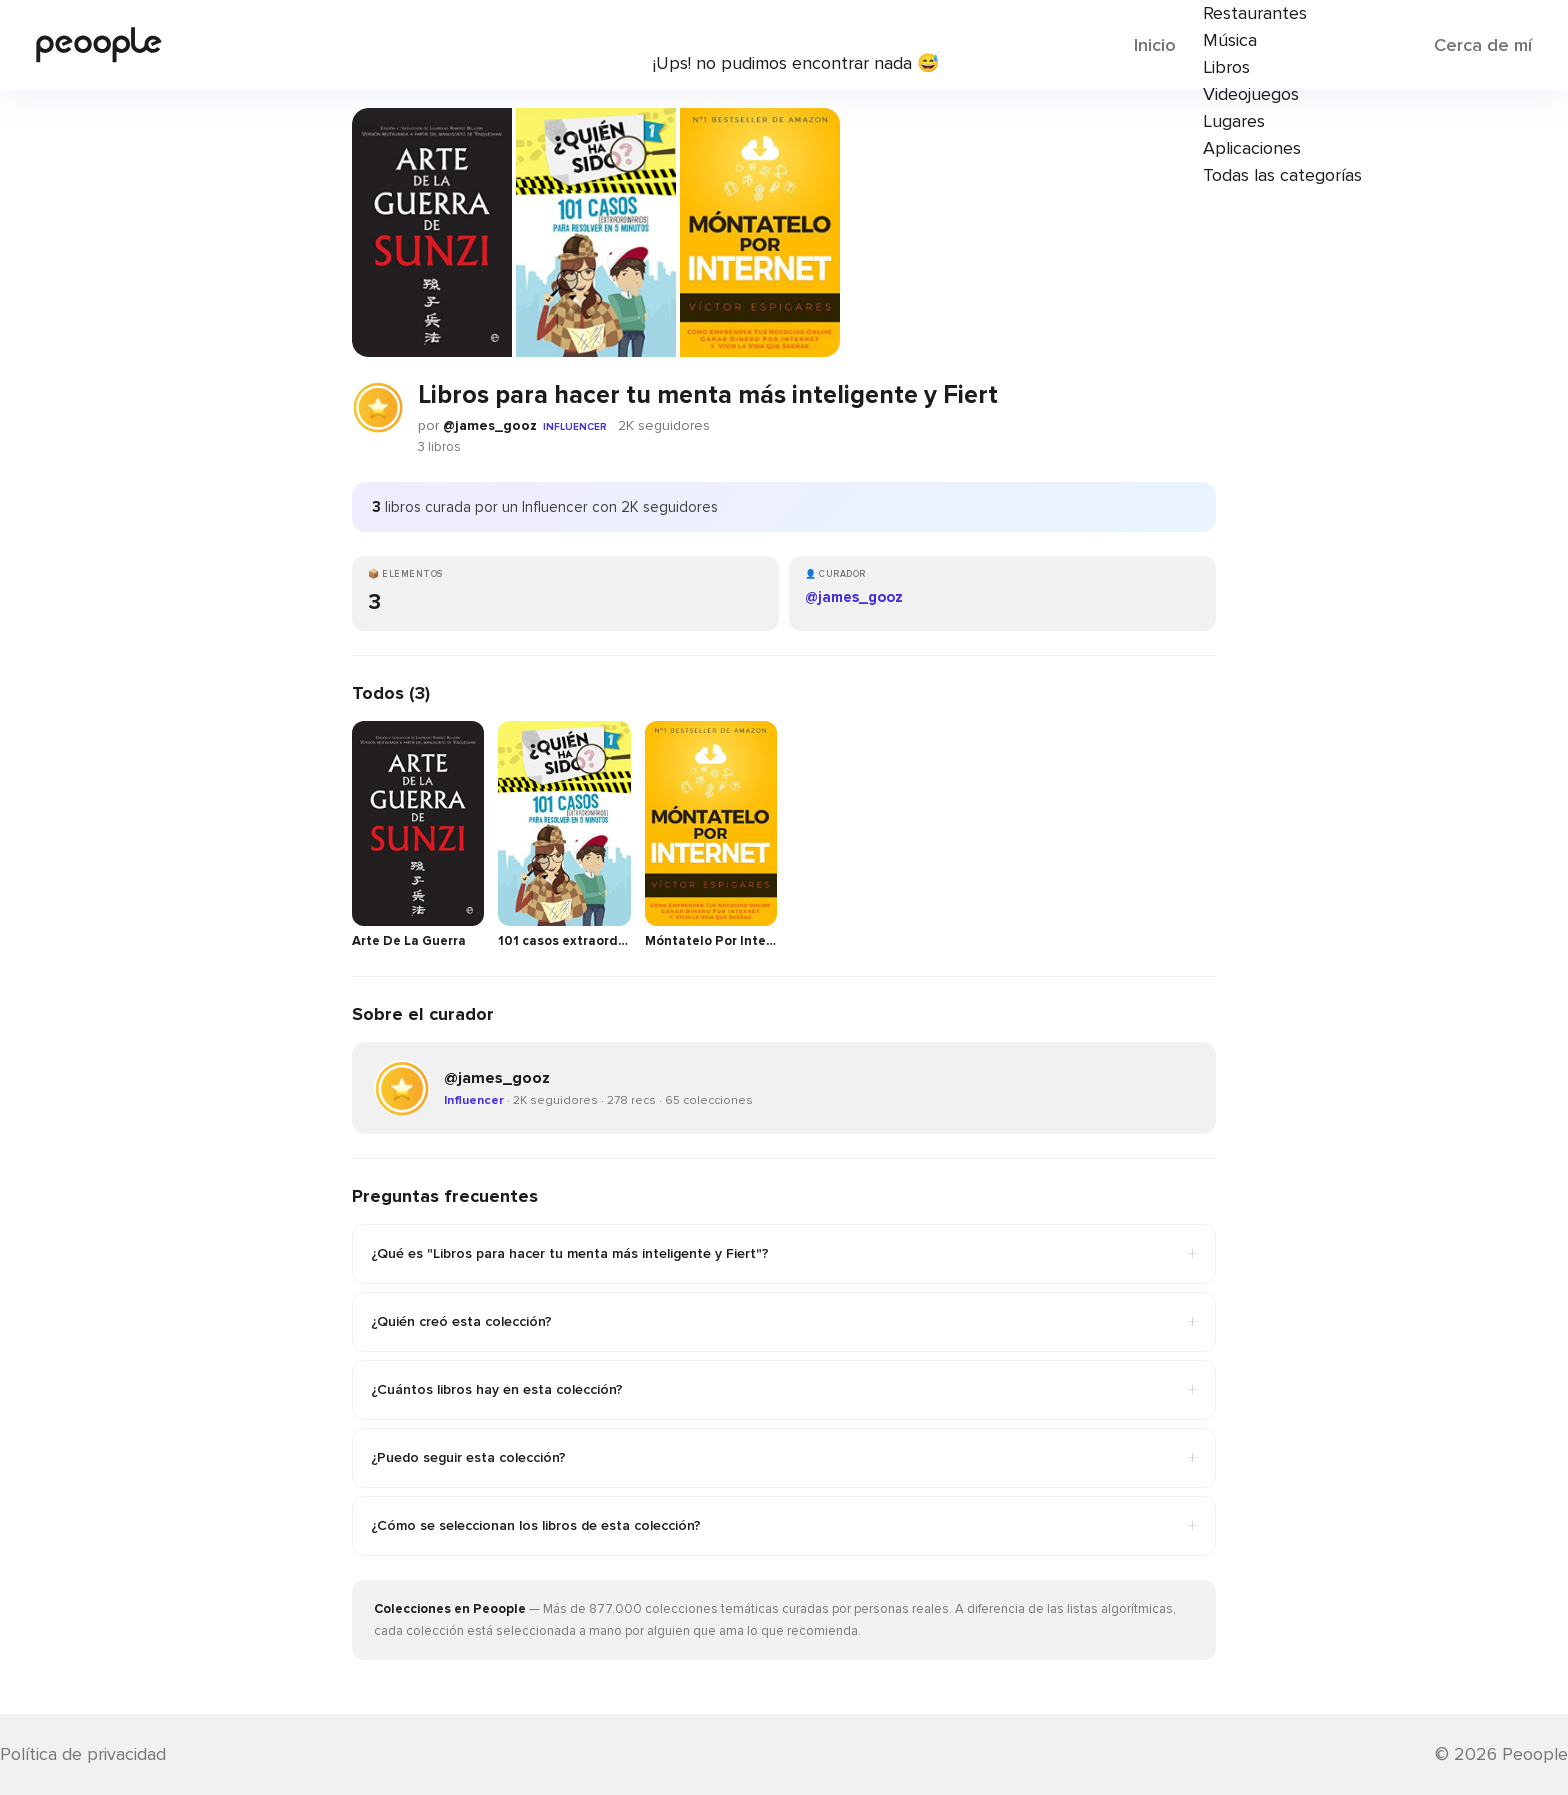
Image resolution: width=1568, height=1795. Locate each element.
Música (1230, 40)
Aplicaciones (1252, 148)
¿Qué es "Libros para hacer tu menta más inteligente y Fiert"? (784, 1254)
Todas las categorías (1282, 175)
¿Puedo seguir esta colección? (784, 1458)
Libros (1226, 67)
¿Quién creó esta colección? (784, 1322)
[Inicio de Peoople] (99, 44)
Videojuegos (1251, 94)
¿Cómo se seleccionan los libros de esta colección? (784, 1526)
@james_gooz (490, 425)
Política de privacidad (83, 1754)
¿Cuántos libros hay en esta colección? (784, 1390)
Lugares (1234, 121)
